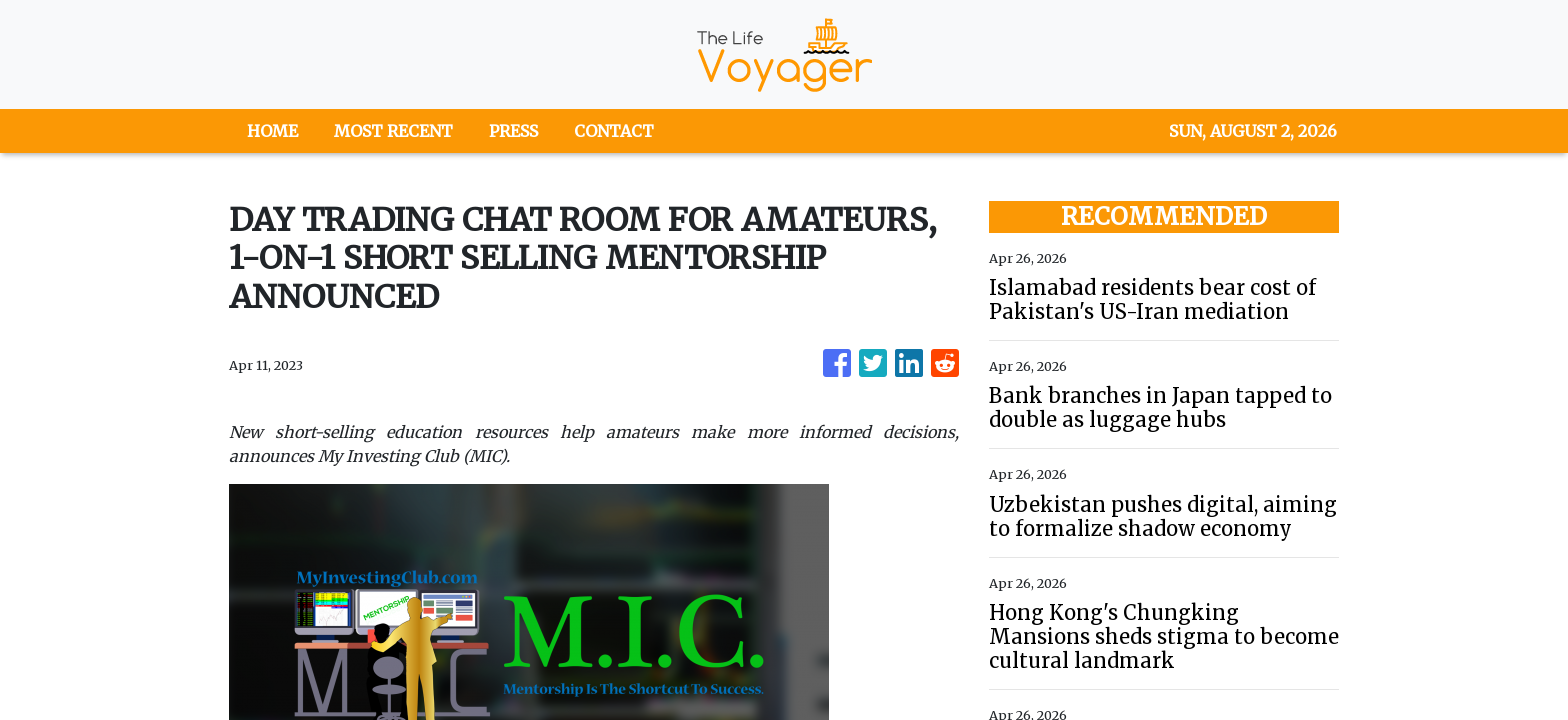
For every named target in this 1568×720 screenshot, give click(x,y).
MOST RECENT (393, 131)
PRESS (513, 131)
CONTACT (614, 131)
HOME (272, 131)
